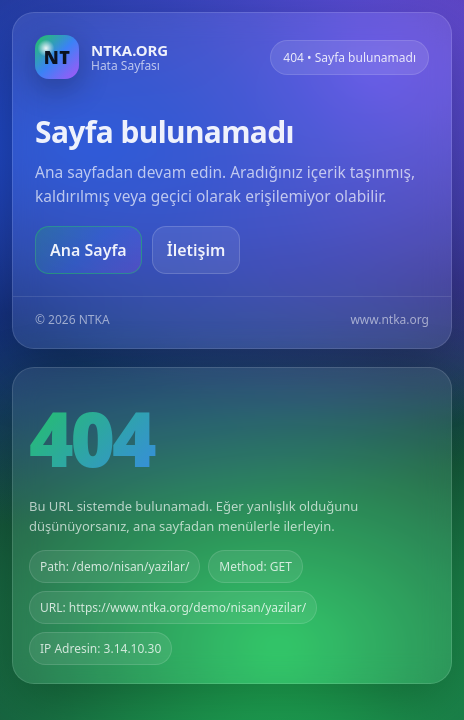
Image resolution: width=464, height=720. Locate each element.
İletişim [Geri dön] (196, 250)
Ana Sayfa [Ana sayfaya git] (88, 250)
